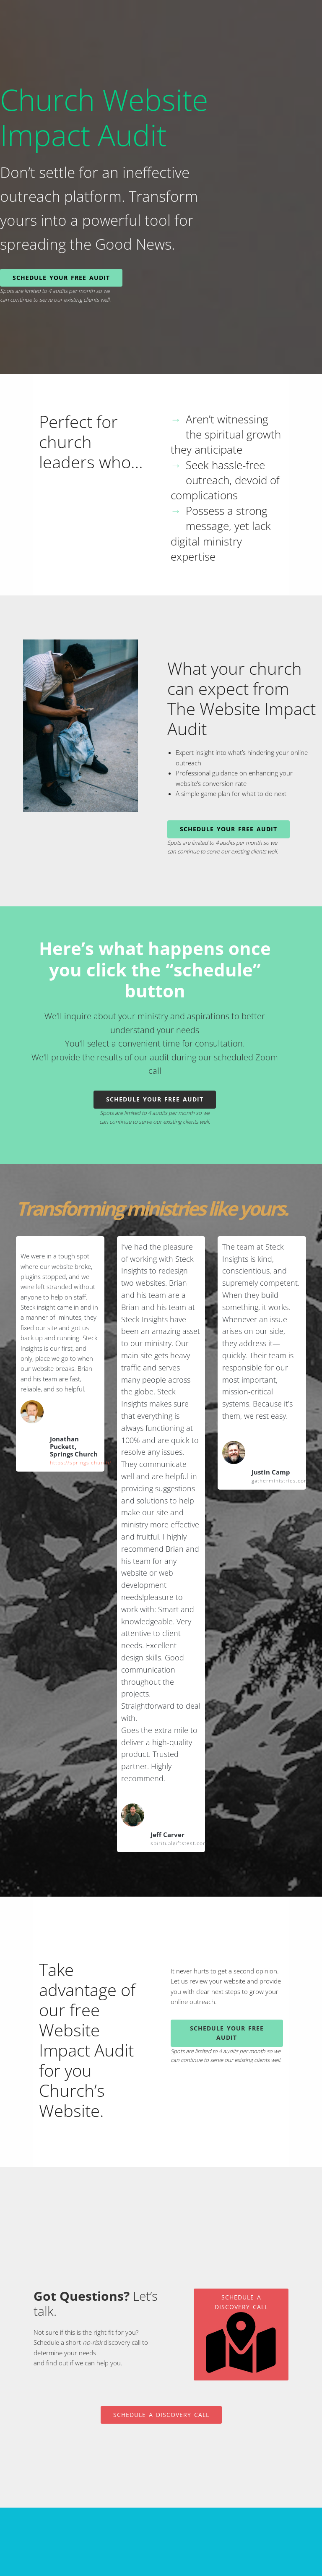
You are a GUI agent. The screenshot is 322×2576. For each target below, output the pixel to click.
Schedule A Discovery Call (241, 2333)
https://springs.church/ (81, 1462)
